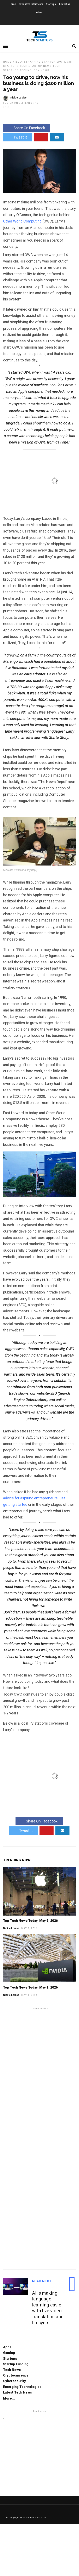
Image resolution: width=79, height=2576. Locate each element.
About (39, 12)
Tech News (12, 2370)
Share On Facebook (26, 128)
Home (12, 4)
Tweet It (17, 137)
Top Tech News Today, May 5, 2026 (30, 1921)
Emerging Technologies (22, 2387)
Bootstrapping (28, 61)
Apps (7, 2347)
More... (9, 2398)
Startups (51, 4)
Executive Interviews (31, 4)
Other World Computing (22, 221)
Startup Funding (16, 2364)
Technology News (34, 70)
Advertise (64, 4)
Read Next (41, 2281)
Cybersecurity (14, 2381)
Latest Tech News (17, 2392)
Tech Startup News (36, 65)
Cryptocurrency (15, 2375)
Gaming (9, 2353)
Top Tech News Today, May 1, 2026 (30, 1987)
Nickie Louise (11, 1928)
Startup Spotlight (57, 61)
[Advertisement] (39, 2137)
